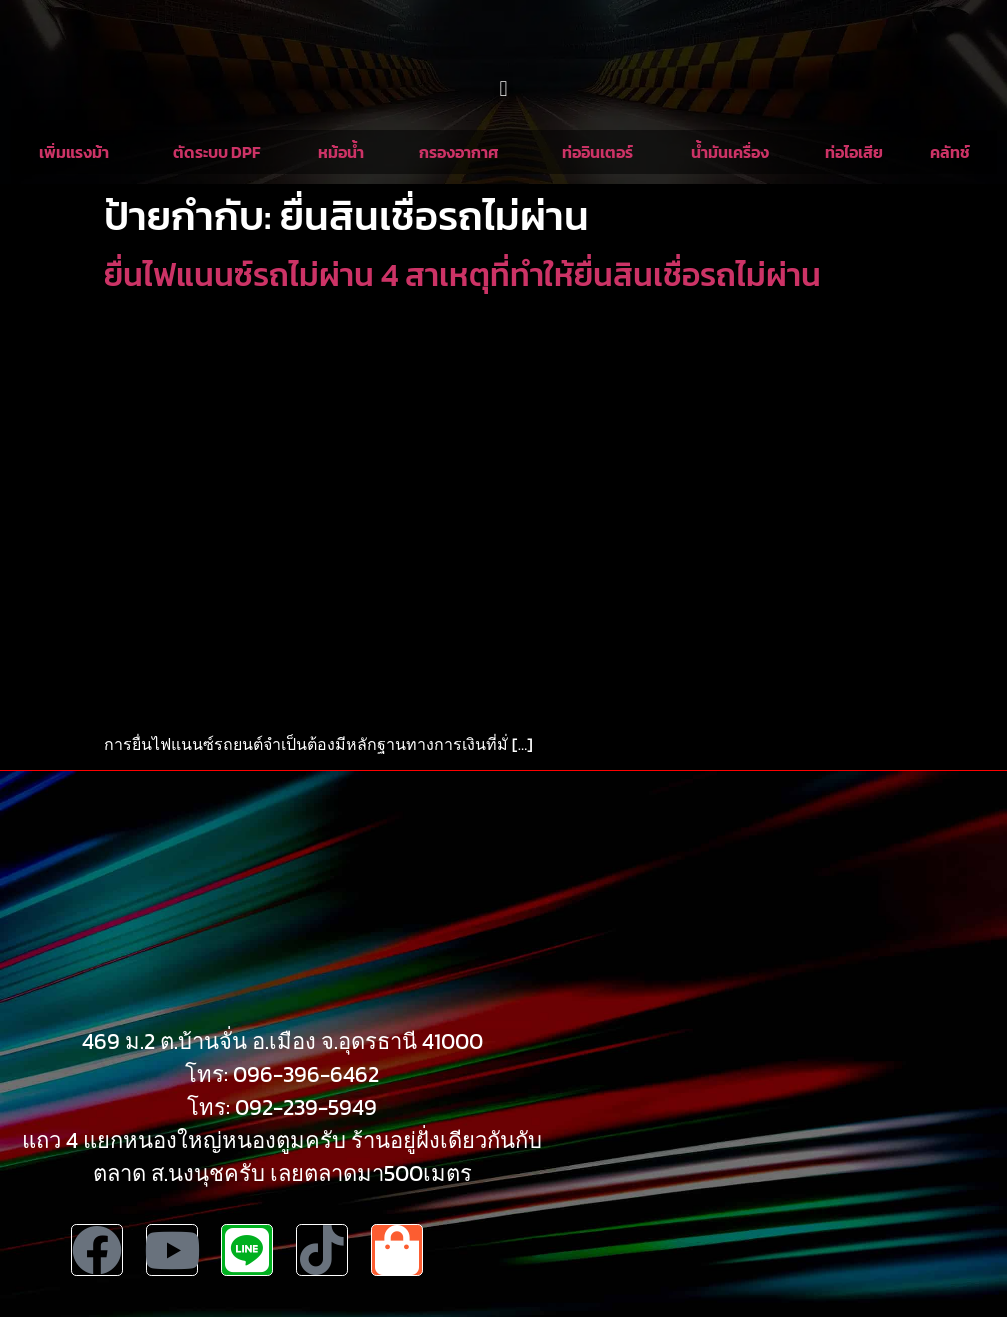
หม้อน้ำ (341, 152)
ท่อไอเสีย (854, 152)
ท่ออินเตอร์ (597, 152)
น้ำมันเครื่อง (730, 152)
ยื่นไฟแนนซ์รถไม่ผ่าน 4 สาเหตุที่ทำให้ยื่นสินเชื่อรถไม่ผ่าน (462, 275)
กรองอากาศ (459, 152)
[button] (503, 88)
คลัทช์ (950, 152)
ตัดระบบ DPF (216, 152)
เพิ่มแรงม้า (74, 152)
